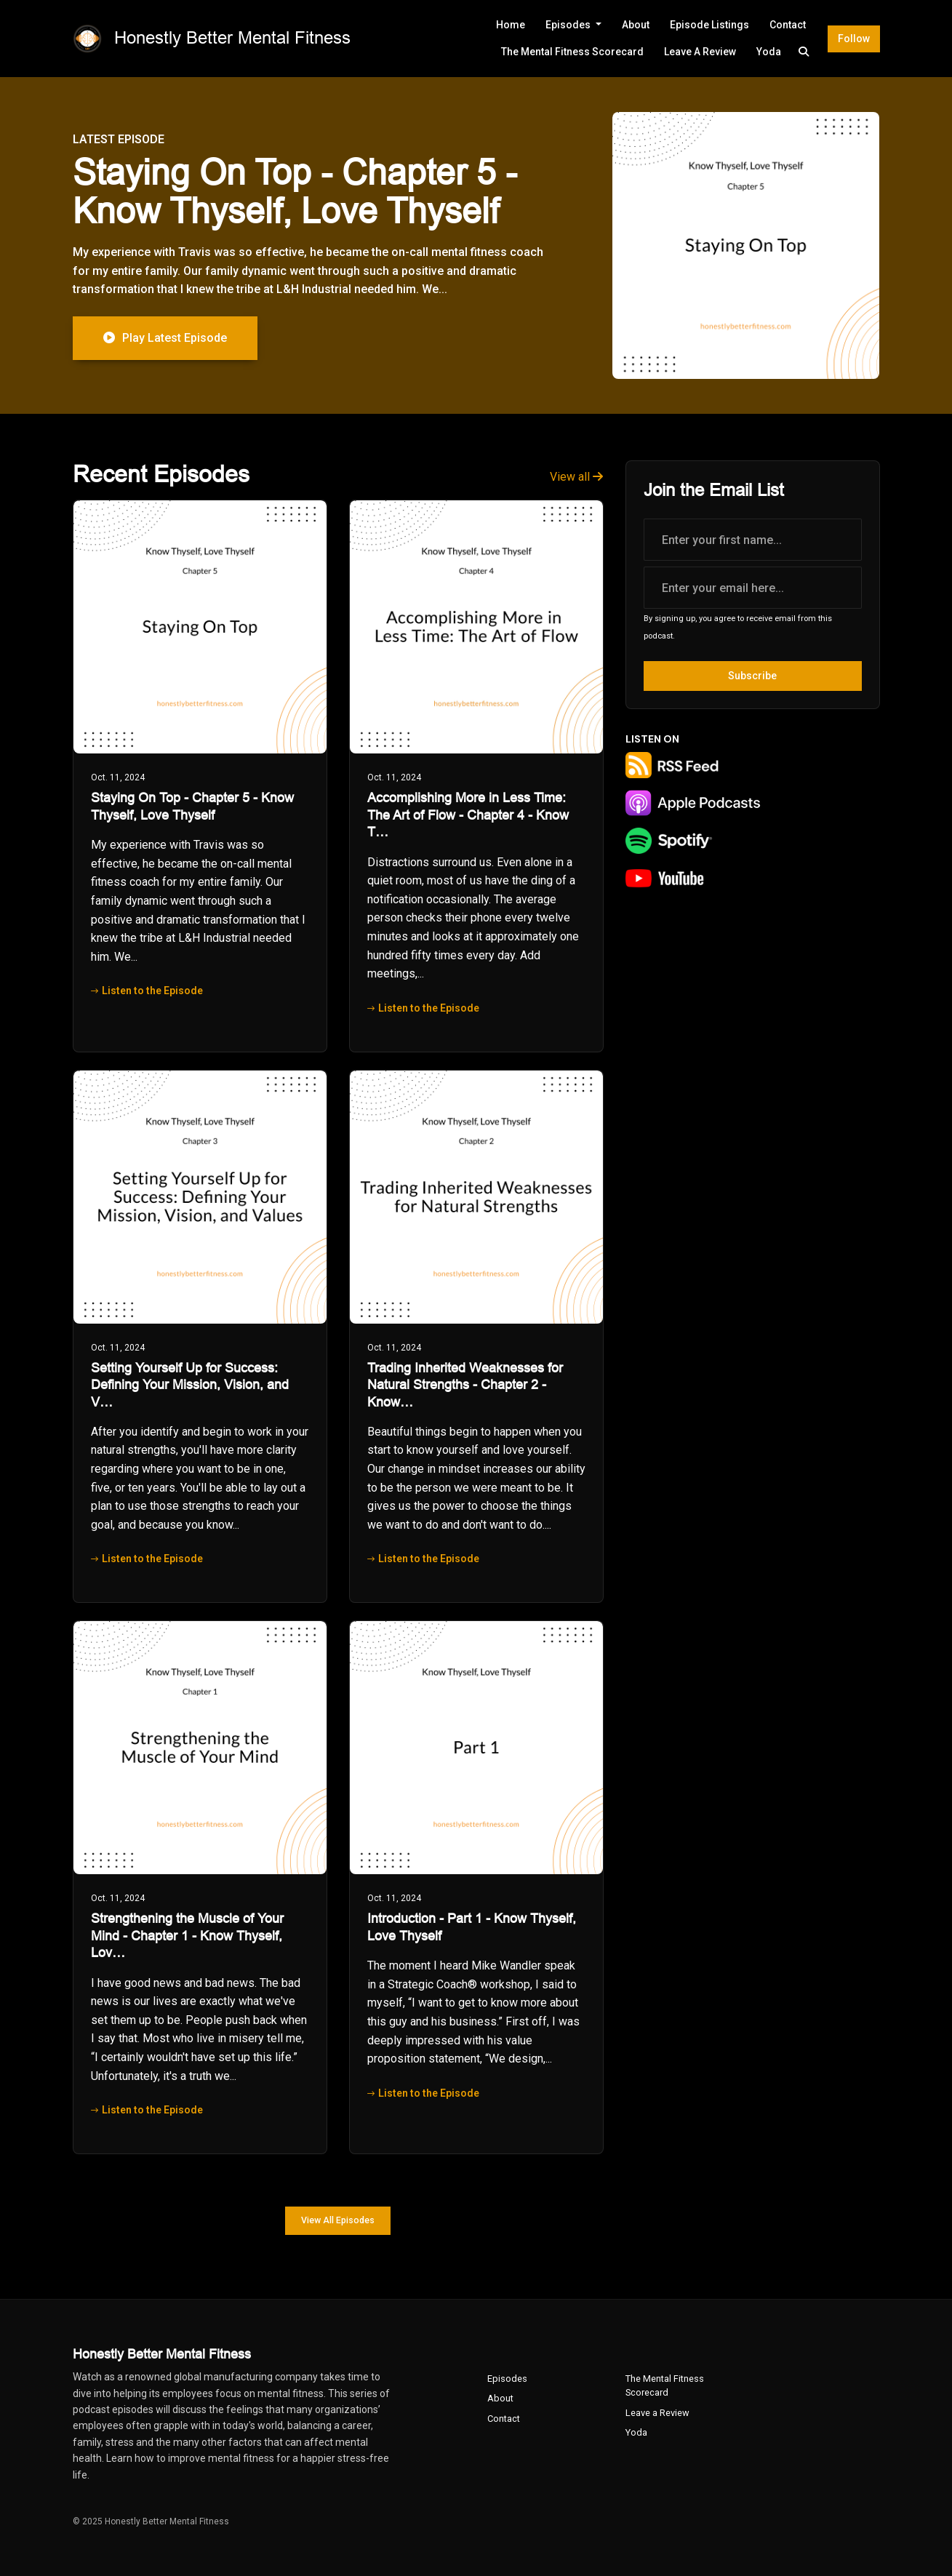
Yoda (768, 51)
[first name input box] (753, 540)
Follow (854, 38)
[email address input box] (753, 588)
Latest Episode (118, 139)
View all (576, 477)
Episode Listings (709, 25)
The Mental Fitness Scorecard (572, 51)
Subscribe (752, 675)
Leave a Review (700, 51)
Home (510, 25)
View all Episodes (338, 2220)
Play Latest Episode (165, 338)
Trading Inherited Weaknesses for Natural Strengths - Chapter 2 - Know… (465, 1385)
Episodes (569, 25)
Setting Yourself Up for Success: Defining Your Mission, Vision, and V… (190, 1385)
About (635, 25)
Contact (787, 25)
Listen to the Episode (147, 990)
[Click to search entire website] (803, 52)
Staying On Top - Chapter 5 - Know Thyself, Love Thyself (295, 192)
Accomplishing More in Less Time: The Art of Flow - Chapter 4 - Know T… (468, 815)
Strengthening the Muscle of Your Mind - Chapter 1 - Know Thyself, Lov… (187, 1935)
